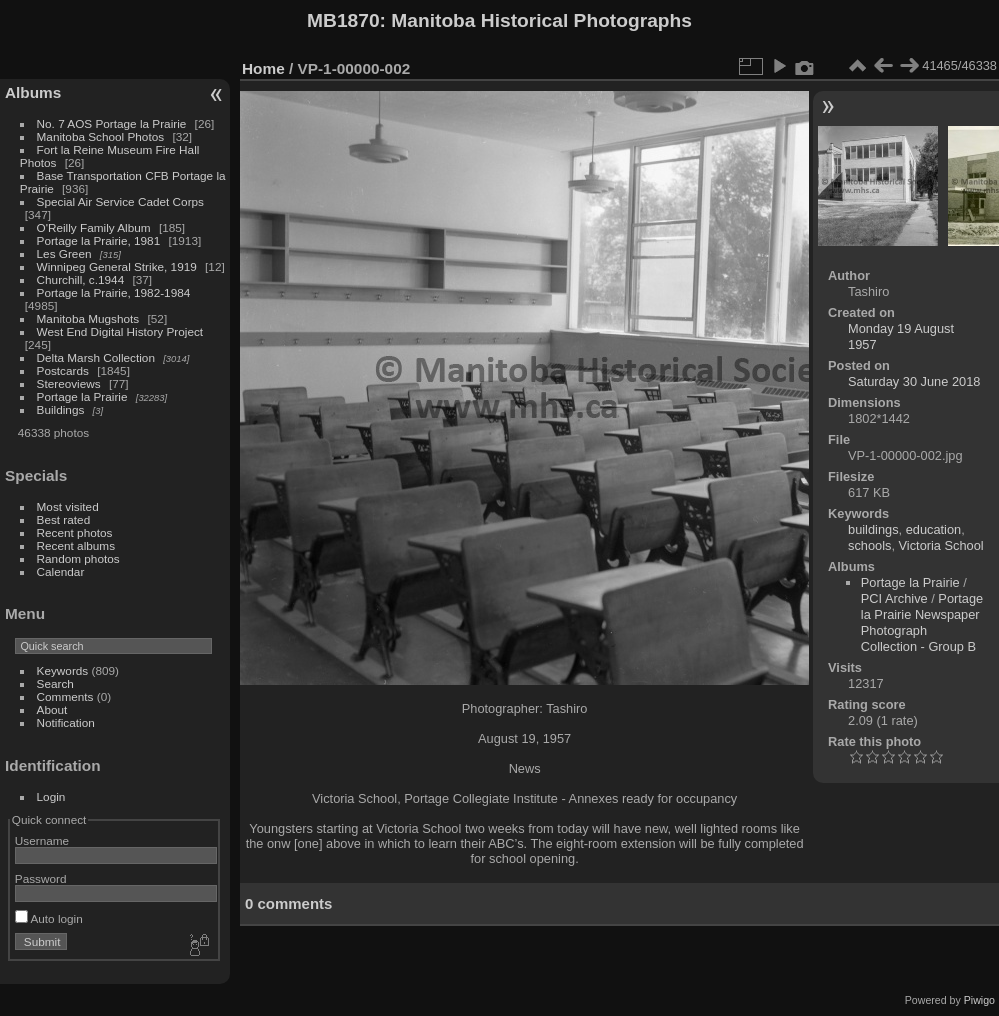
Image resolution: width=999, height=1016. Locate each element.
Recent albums (76, 545)
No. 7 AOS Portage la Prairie (112, 123)
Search (55, 683)
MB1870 (343, 20)
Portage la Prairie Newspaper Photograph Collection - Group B (922, 622)
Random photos (78, 558)
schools (869, 545)
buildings (873, 529)
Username (42, 840)
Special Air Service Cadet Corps (120, 201)
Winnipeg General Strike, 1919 (117, 266)
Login (51, 796)
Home (263, 68)
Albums (33, 92)
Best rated (64, 519)
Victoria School (941, 545)
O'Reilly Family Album (94, 227)
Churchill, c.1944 (81, 279)
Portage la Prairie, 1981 (99, 240)
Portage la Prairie (82, 396)
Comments (65, 696)
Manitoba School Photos (101, 136)
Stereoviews (69, 383)
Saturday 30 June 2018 (914, 381)
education (934, 529)
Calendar (61, 571)
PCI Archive (894, 598)
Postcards (63, 370)
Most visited (68, 506)
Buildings (61, 409)
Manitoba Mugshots (88, 318)
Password (41, 878)
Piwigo (979, 1000)
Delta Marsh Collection (96, 357)
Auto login (49, 918)
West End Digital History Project (120, 331)
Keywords (63, 670)
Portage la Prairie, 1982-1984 (114, 292)
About (52, 709)
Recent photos (75, 532)
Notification (66, 722)
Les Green (64, 253)
